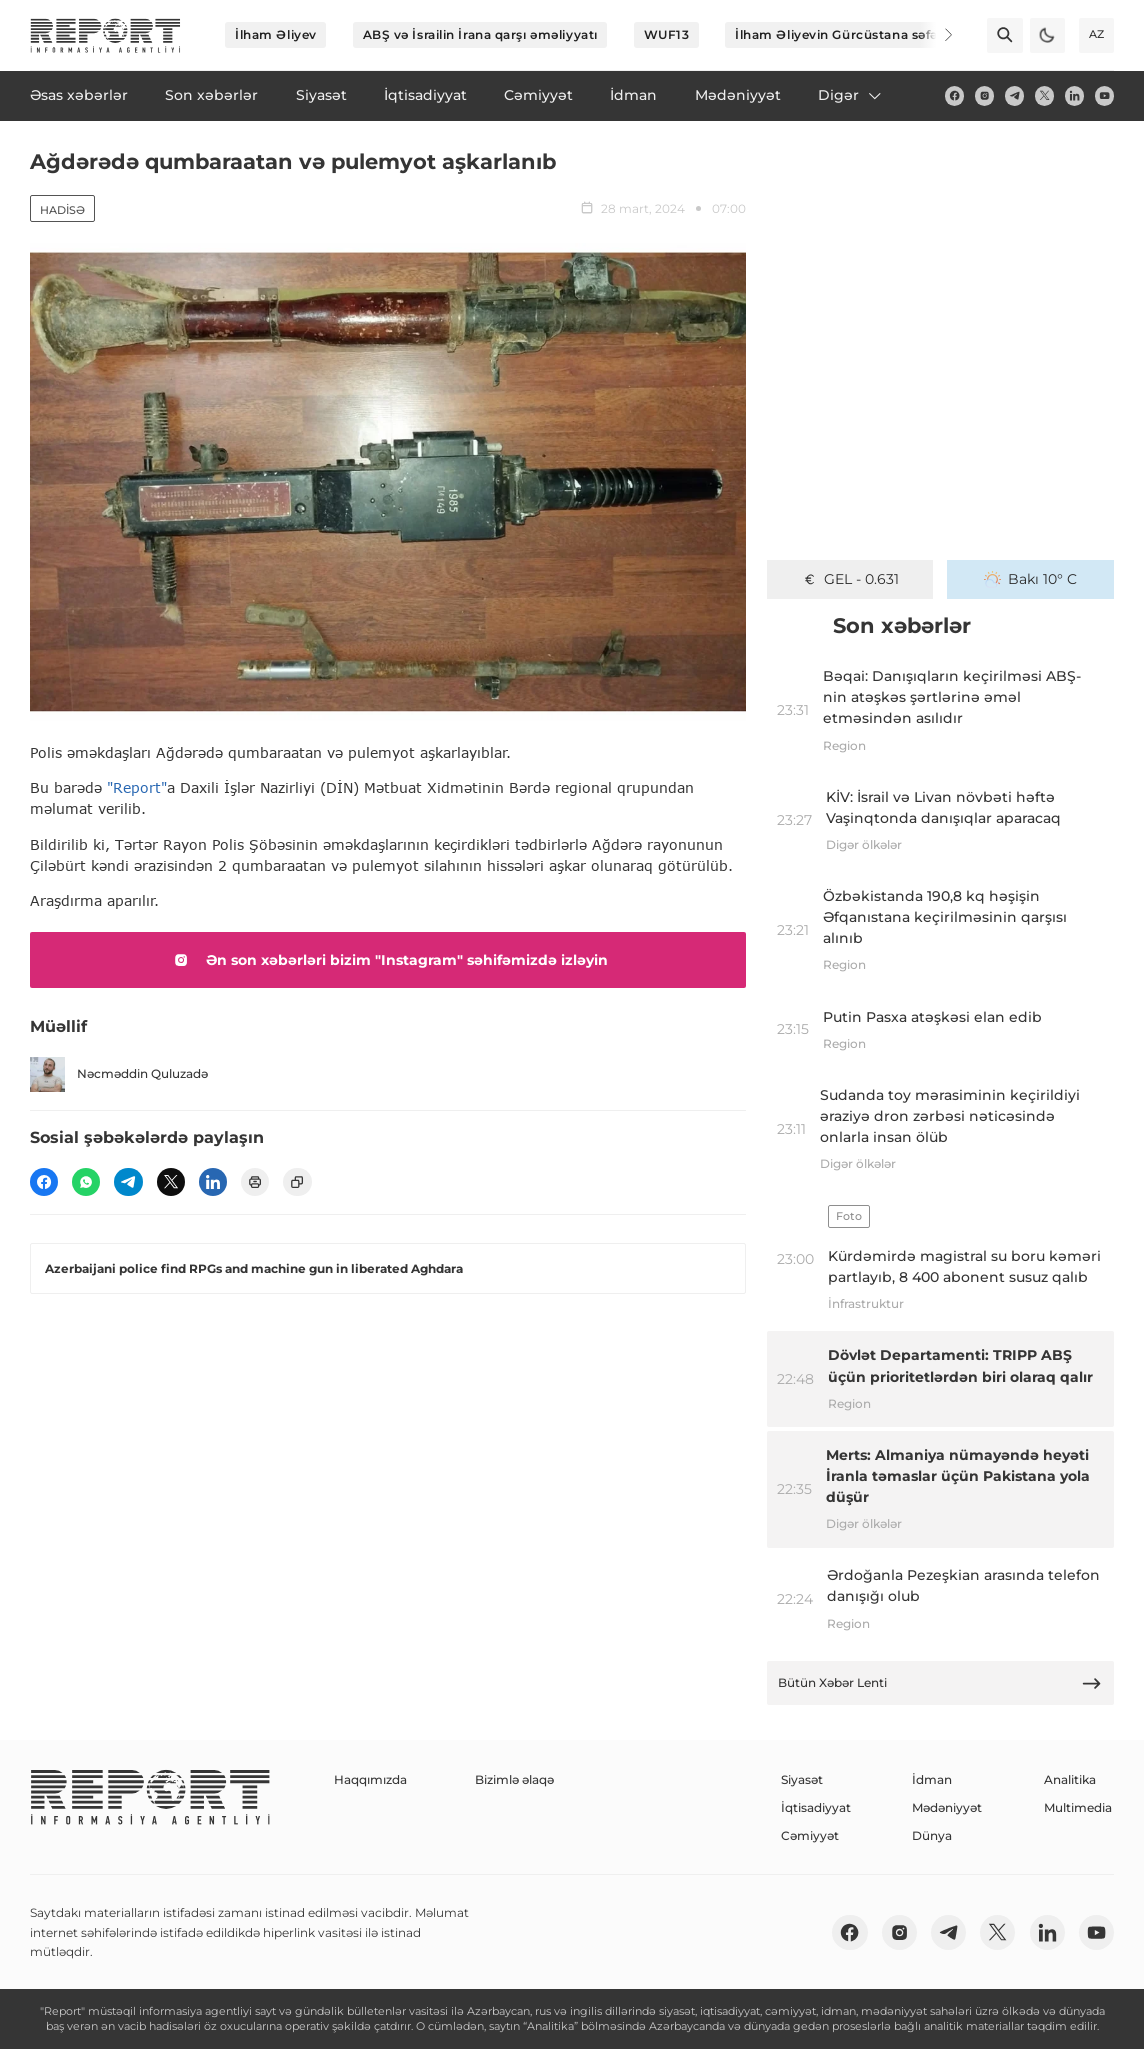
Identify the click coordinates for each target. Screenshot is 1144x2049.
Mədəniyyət (947, 1807)
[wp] (86, 1182)
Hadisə (62, 210)
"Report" (137, 787)
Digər (851, 95)
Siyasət (802, 1779)
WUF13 (667, 34)
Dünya (932, 1835)
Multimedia (1078, 1807)
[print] (255, 1182)
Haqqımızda (370, 1779)
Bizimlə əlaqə (514, 1779)
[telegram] (1014, 95)
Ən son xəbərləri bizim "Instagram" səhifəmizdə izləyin (387, 960)
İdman (932, 1779)
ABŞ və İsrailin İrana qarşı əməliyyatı (480, 34)
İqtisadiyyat (816, 1807)
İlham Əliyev (276, 34)
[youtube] (1104, 95)
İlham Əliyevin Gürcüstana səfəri (841, 34)
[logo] (105, 35)
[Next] (936, 35)
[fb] (954, 95)
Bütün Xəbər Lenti (940, 1683)
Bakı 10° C (1030, 579)
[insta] (984, 95)
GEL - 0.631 (850, 579)
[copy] (297, 1182)
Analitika (1070, 1779)
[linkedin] (1074, 95)
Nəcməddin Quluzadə (119, 1074)
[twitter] (1044, 95)
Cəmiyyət (810, 1835)
